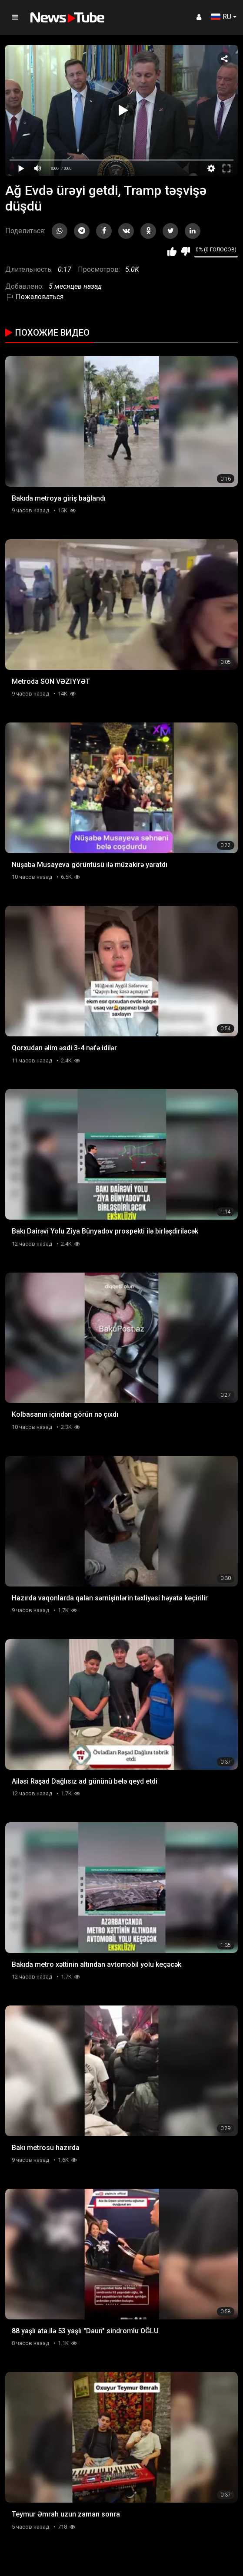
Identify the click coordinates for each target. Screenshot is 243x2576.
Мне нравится (171, 251)
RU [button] (221, 17)
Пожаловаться (34, 297)
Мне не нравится (185, 251)
